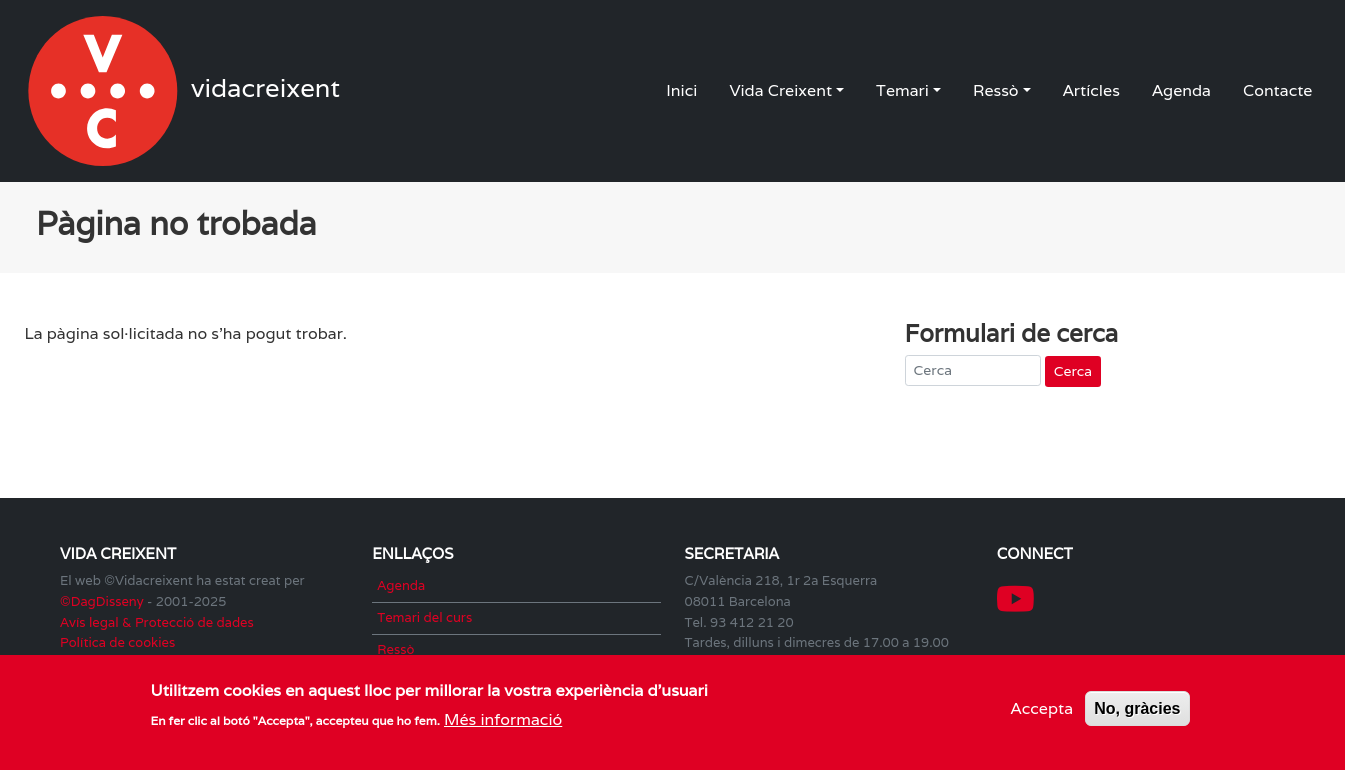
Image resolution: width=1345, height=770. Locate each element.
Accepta (1042, 711)
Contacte (1278, 90)
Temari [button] (902, 90)
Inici (681, 90)
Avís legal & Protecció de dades (157, 622)
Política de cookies (117, 642)
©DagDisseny (102, 601)
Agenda (1181, 90)
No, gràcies (1137, 711)
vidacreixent (105, 91)
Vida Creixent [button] (780, 90)
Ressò (395, 649)
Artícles (1091, 90)
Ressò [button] (996, 90)
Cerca (1073, 371)
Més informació (503, 723)
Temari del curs (424, 617)
